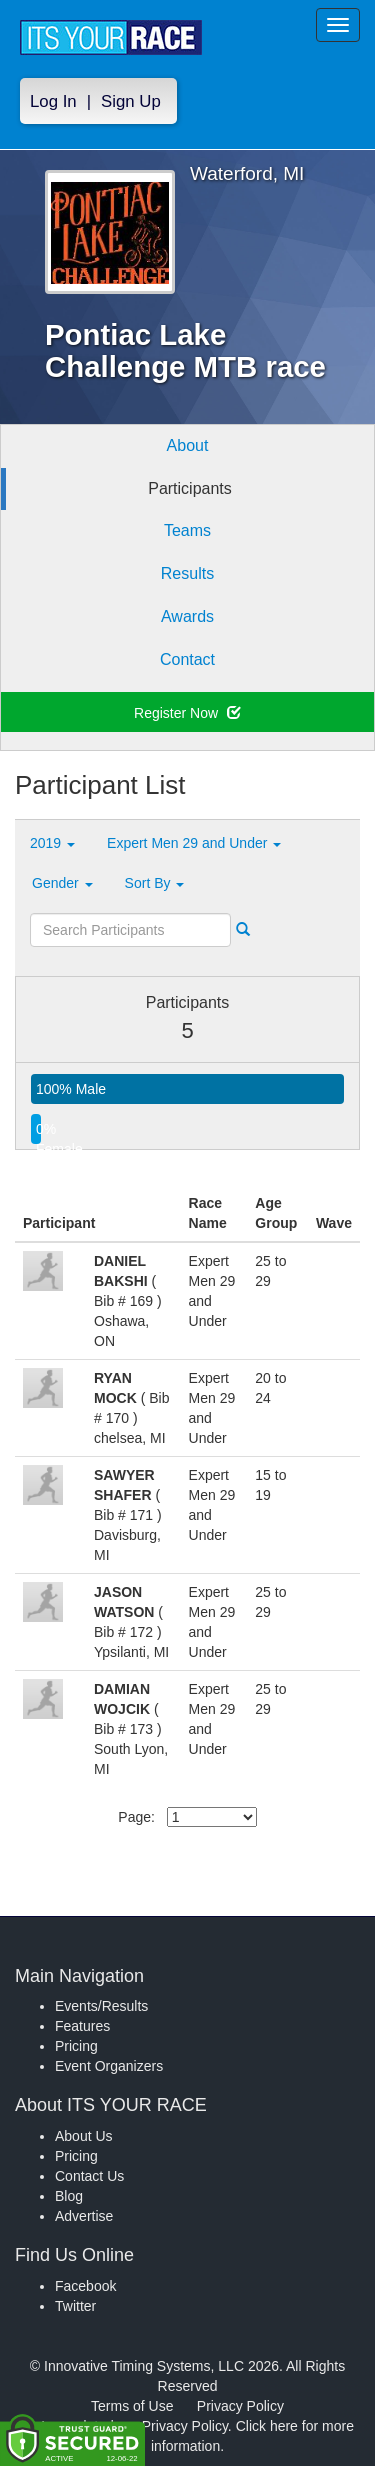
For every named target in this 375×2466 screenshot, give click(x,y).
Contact (187, 659)
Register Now (187, 713)
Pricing (76, 2046)
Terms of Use (132, 2406)
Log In (53, 101)
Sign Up (131, 101)
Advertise (84, 2216)
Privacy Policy (240, 2406)
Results (187, 573)
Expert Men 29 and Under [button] (194, 843)
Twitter (75, 2306)
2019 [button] (52, 843)
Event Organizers (109, 2066)
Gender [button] (62, 883)
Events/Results (101, 2006)
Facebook (85, 2286)
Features (82, 2026)
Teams (187, 530)
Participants (190, 488)
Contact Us (89, 2176)
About (188, 445)
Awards (187, 616)
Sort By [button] (155, 883)
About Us (84, 2136)
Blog (69, 2196)
